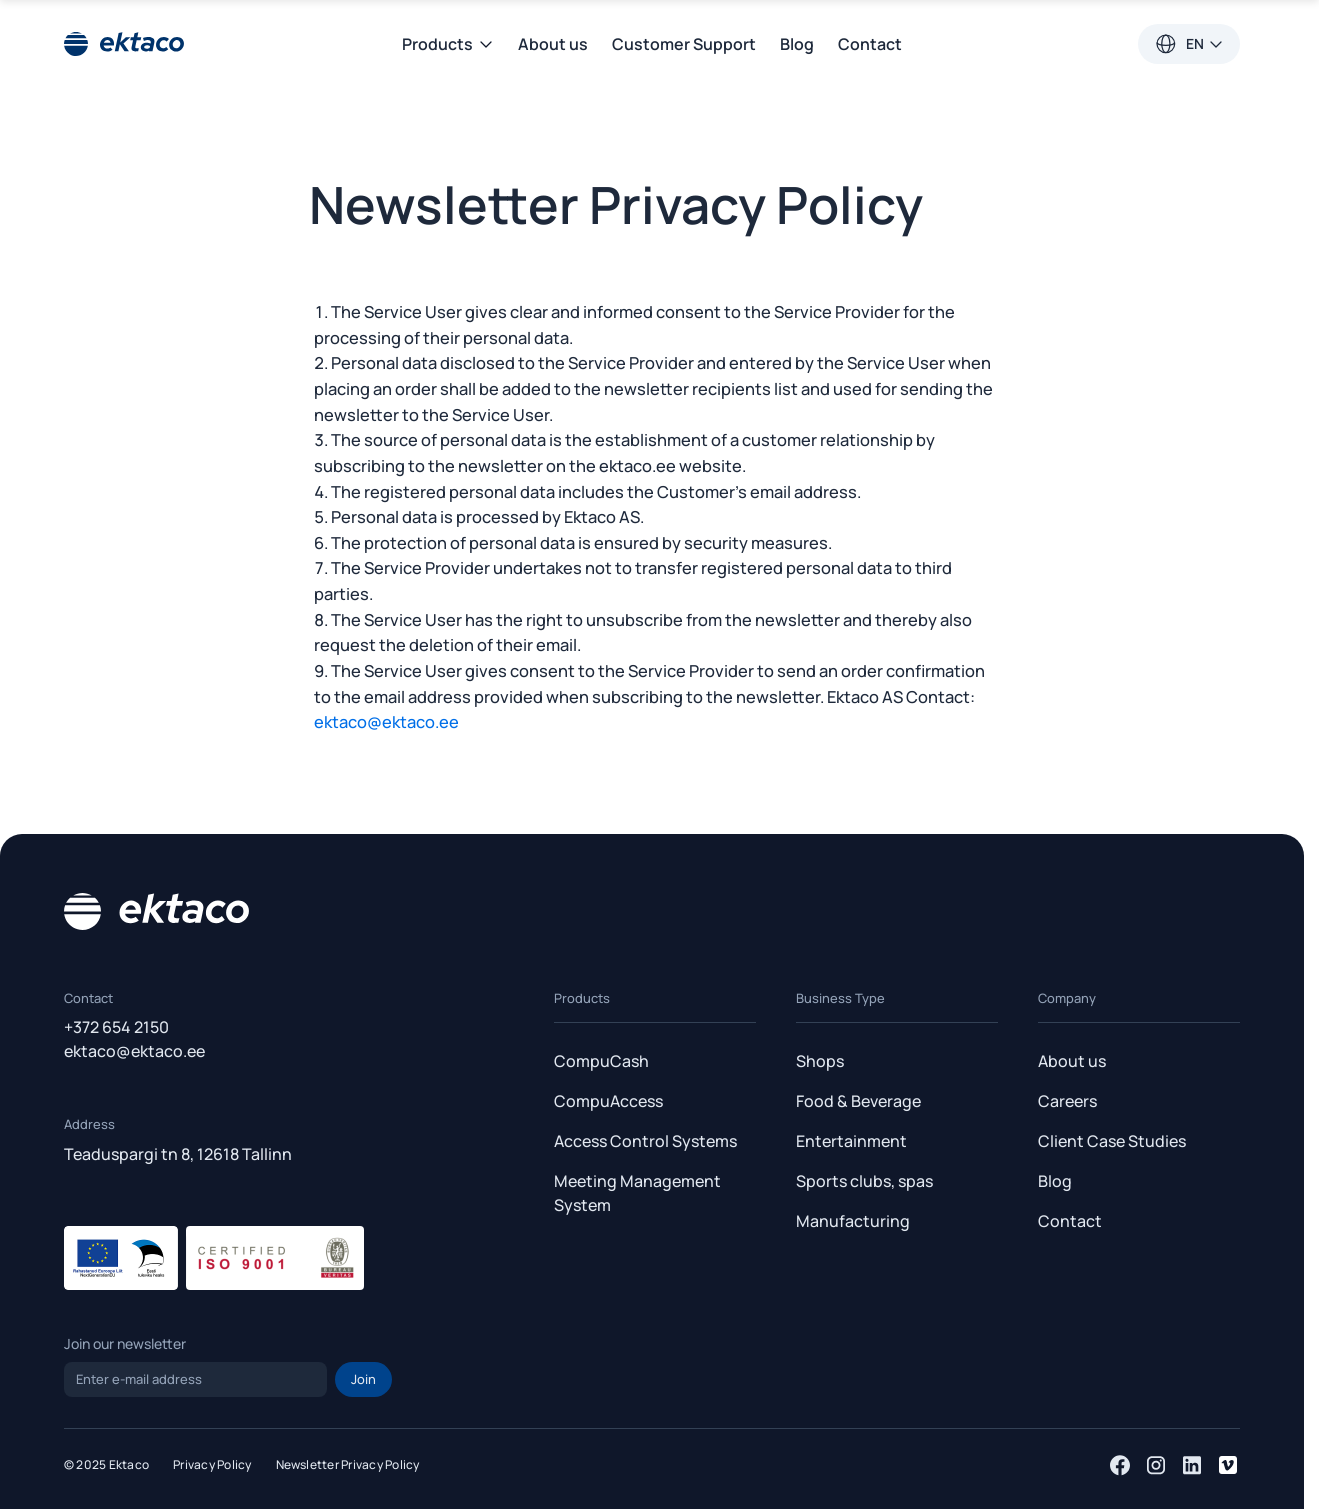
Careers (1067, 1101)
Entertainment (851, 1141)
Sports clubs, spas (864, 1181)
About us (553, 44)
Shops (820, 1061)
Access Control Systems (645, 1141)
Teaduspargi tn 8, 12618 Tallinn (178, 1153)
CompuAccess (608, 1101)
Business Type (840, 998)
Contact (870, 44)
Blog (797, 44)
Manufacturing (853, 1221)
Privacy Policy (212, 1464)
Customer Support (684, 44)
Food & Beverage (858, 1101)
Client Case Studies (1112, 1141)
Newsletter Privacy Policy (348, 1464)
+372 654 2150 (116, 1027)
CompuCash (601, 1061)
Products (448, 44)
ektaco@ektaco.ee (386, 721)
